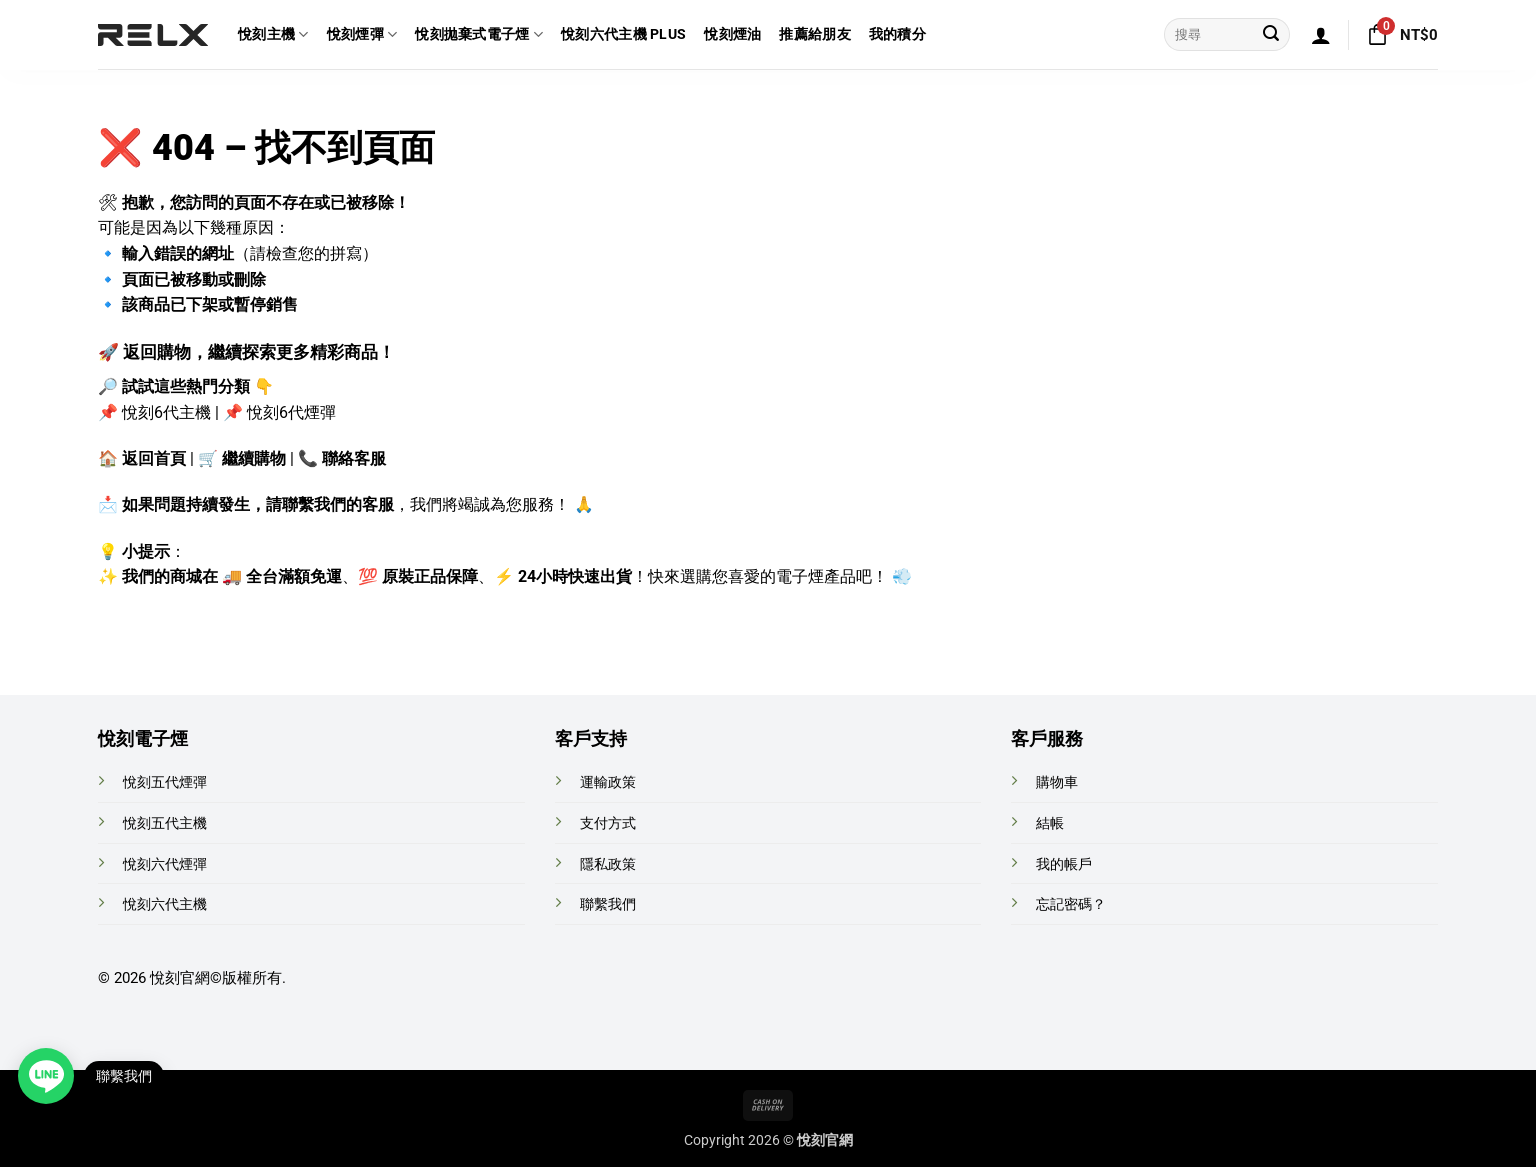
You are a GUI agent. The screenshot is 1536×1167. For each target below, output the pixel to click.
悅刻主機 (273, 34)
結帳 (1050, 823)
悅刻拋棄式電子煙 (479, 34)
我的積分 (897, 34)
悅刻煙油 (732, 34)
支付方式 (608, 823)
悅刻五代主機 (165, 823)
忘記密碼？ (1071, 904)
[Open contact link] (46, 1076)
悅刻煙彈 (362, 34)
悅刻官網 (180, 978)
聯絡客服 (354, 458)
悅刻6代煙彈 (291, 412)
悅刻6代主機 (166, 412)
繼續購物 (254, 458)
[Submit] (1271, 35)
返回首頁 (154, 458)
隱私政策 (608, 864)
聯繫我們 (608, 904)
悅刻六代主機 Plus (623, 34)
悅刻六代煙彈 (165, 864)
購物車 (1057, 782)
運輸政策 (608, 782)
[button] (1321, 35)
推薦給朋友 (814, 34)
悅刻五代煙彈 (165, 782)
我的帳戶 (1064, 864)
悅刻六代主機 (165, 904)
